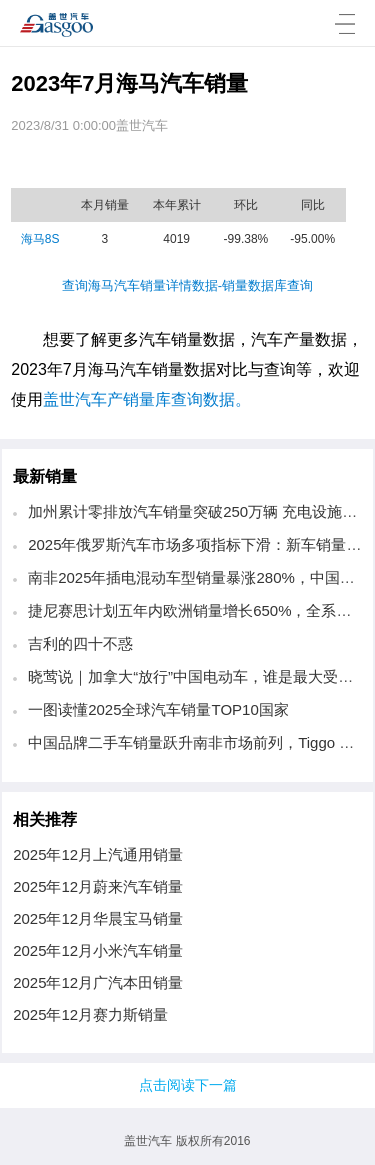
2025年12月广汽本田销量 (98, 982)
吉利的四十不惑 (80, 643)
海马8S (40, 239)
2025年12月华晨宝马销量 (98, 918)
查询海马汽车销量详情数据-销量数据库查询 (187, 285)
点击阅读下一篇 (188, 1085)
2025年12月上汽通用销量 (98, 854)
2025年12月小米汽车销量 (98, 950)
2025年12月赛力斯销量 (90, 1014)
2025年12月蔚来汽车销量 (98, 886)
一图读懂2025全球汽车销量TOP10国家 (158, 709)
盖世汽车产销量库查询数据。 (147, 399)
